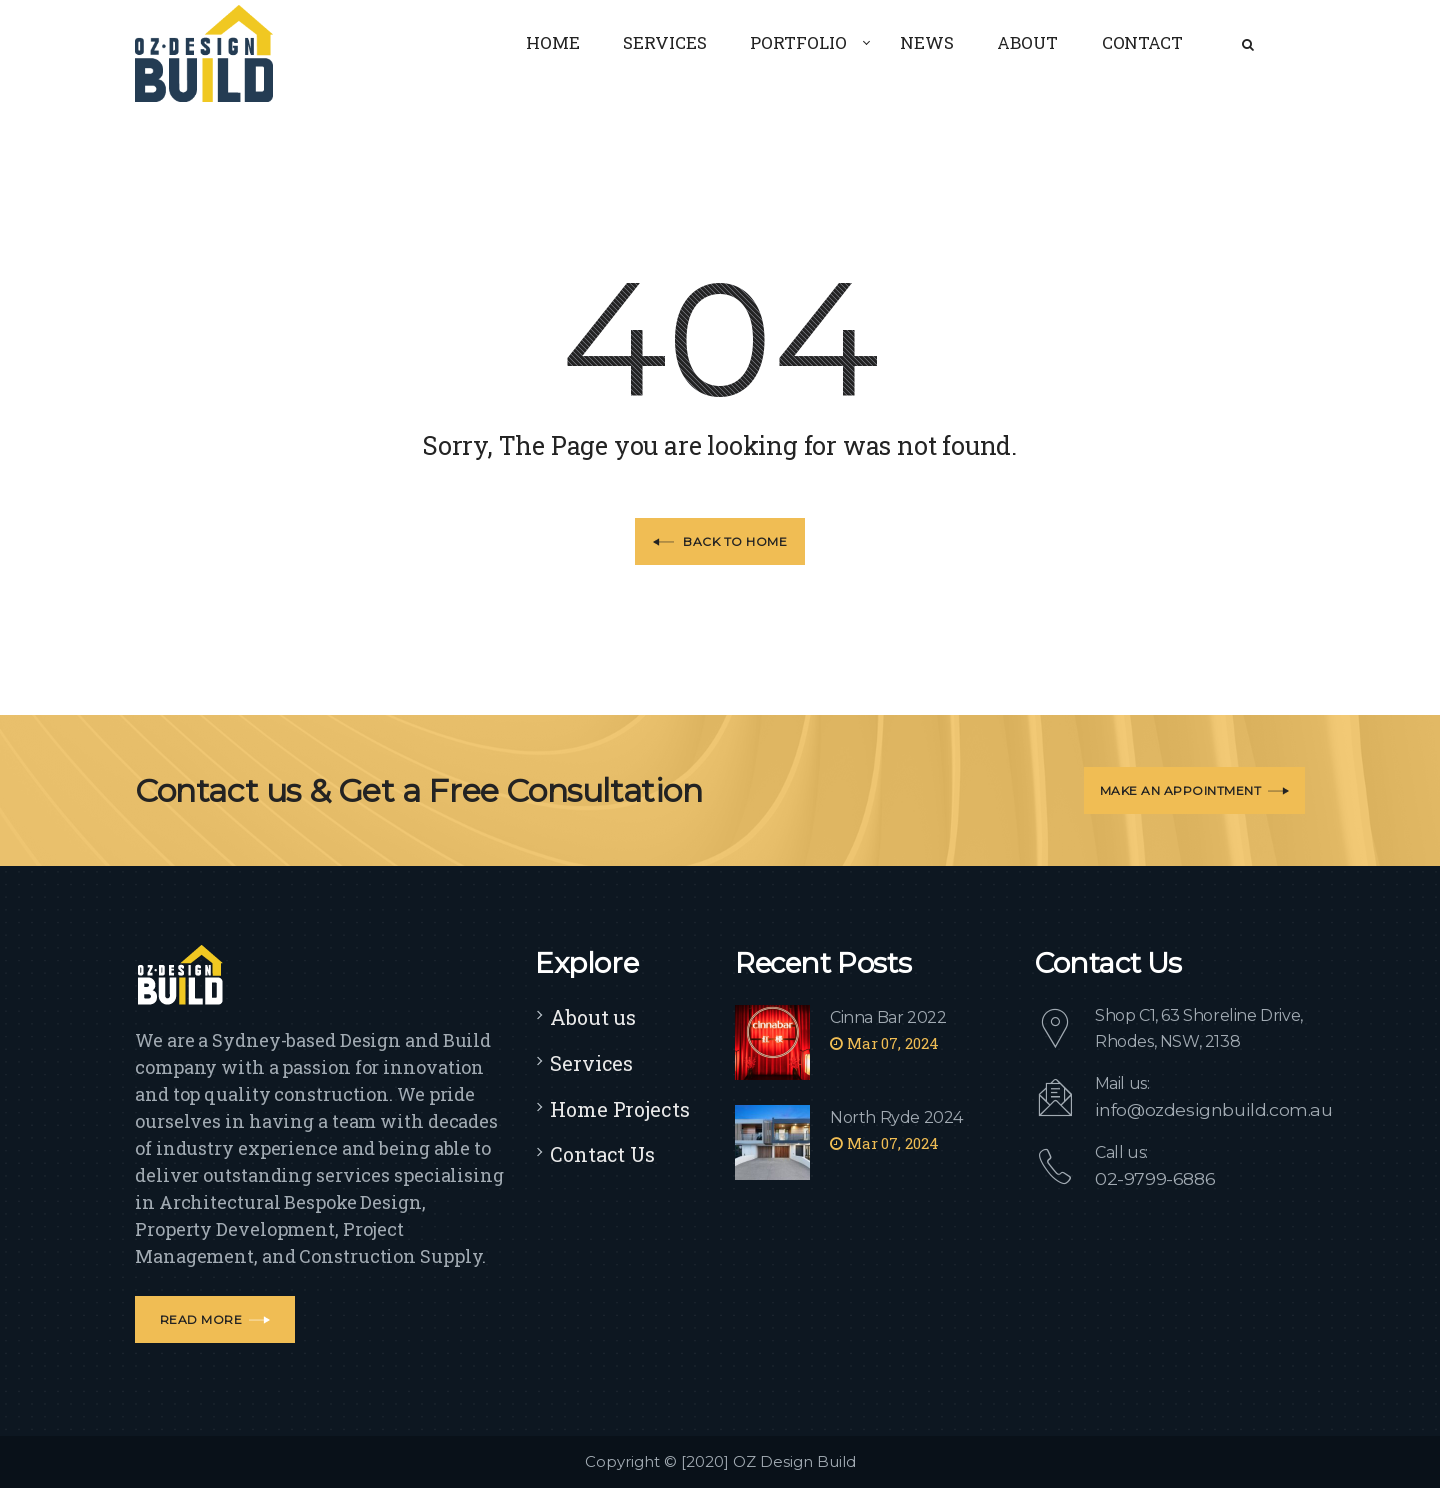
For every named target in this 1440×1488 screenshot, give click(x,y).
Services (591, 1063)
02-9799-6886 (1149, 1177)
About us (593, 1017)
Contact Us (602, 1154)
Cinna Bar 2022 (888, 1017)
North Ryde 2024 (896, 1117)
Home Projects (620, 1109)
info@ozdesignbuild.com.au (1201, 1109)
